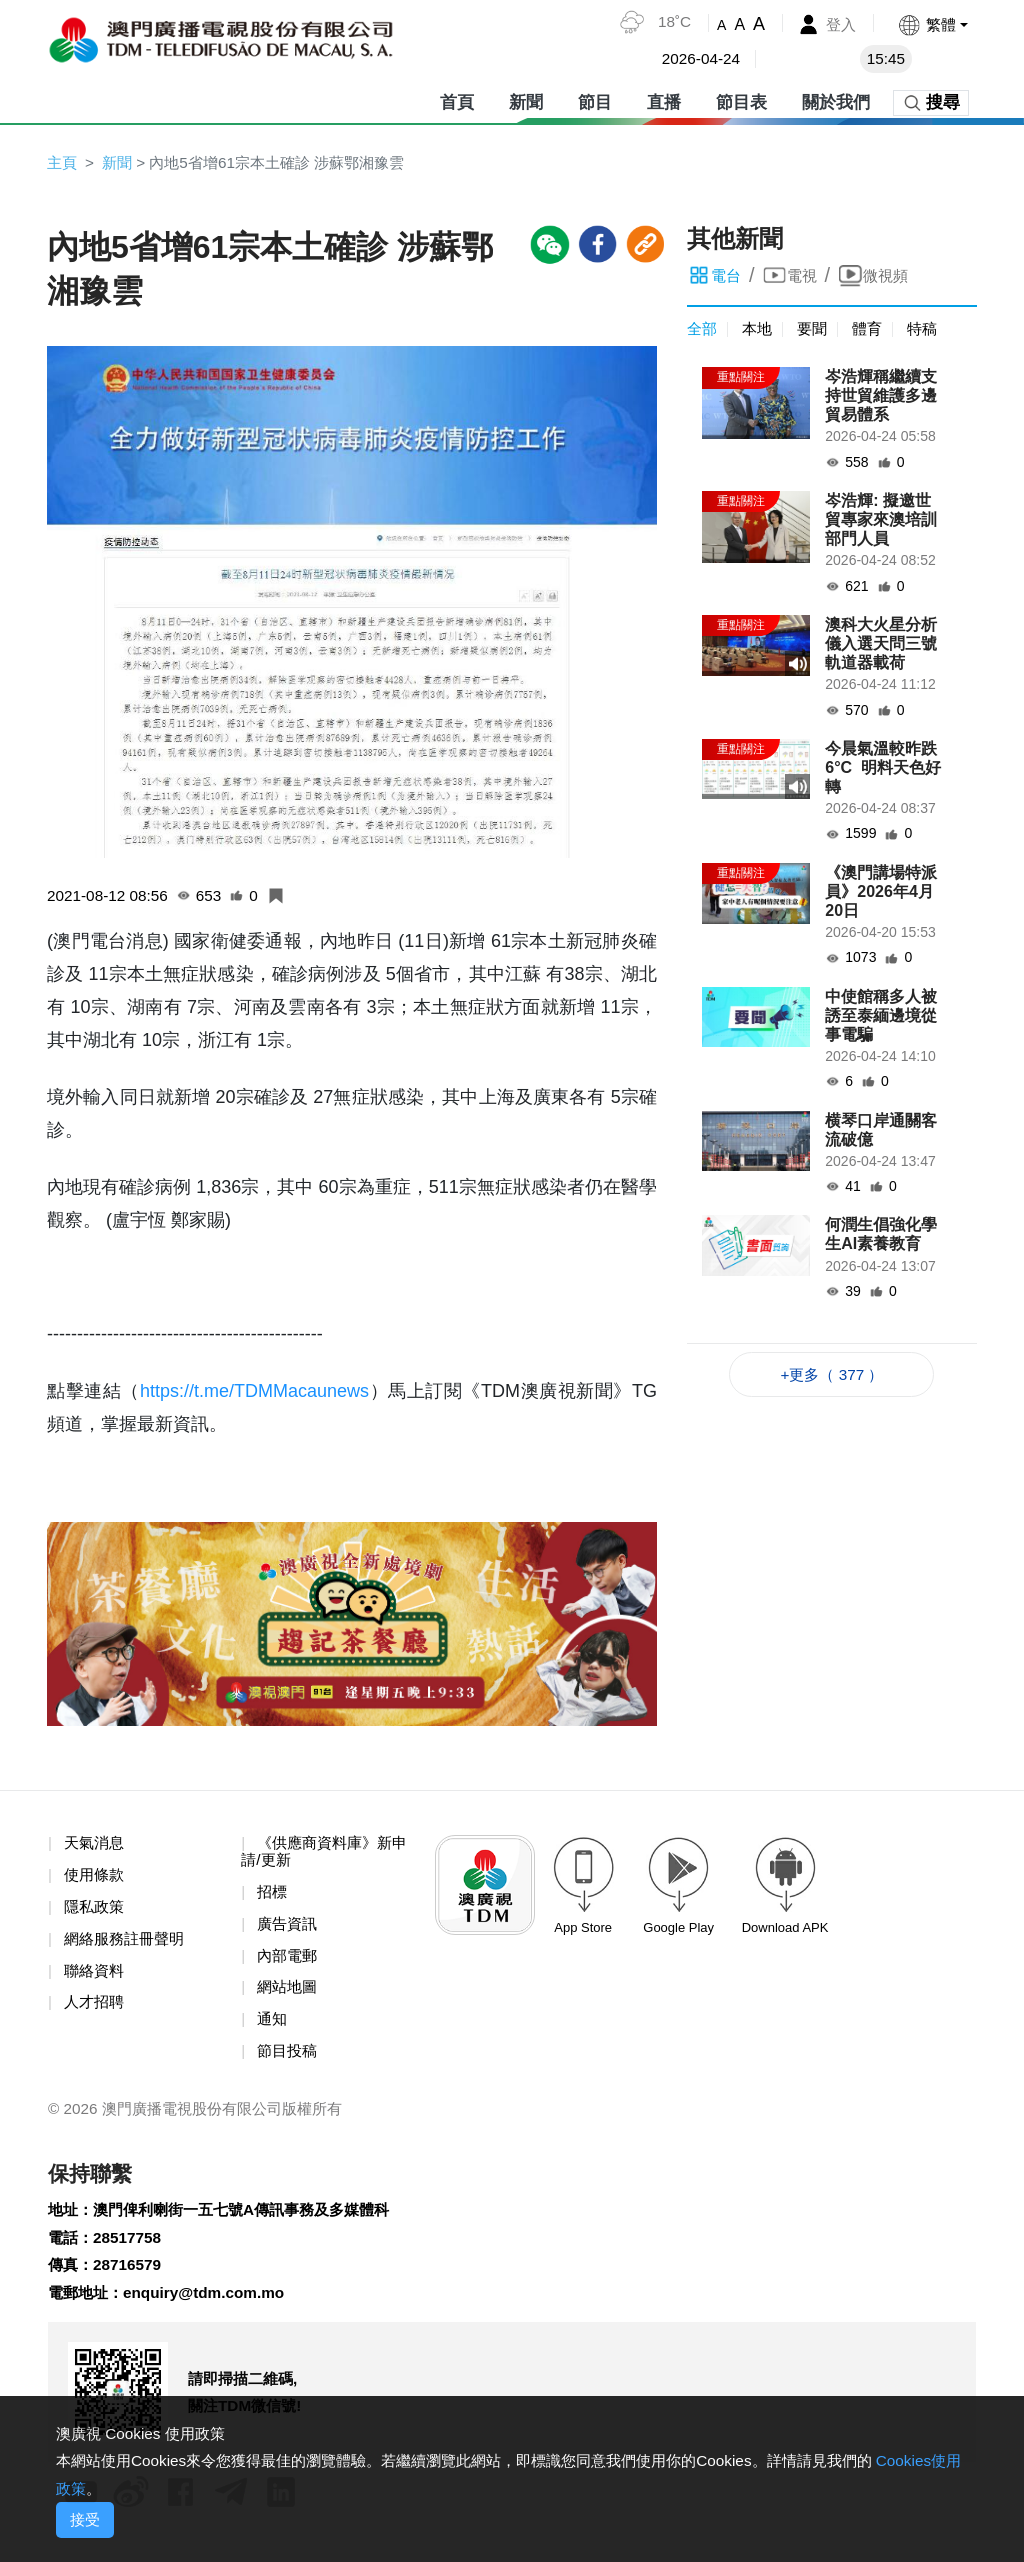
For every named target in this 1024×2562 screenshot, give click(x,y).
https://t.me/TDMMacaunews (254, 1394)
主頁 (63, 162)
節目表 (741, 99)
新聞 (526, 99)
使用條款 (96, 1878)
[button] (931, 24)
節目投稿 (289, 2059)
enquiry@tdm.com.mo (212, 2306)
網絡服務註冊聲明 (128, 1943)
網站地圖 (289, 1994)
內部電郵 (289, 1961)
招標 (273, 1896)
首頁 (457, 99)
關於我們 (836, 99)
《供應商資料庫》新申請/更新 (329, 1855)
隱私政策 (96, 1911)
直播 (664, 99)
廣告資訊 (289, 1928)
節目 (595, 99)
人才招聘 (96, 2009)
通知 (273, 2026)
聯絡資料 (96, 1976)
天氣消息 (96, 1846)
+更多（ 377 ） (832, 1376)
